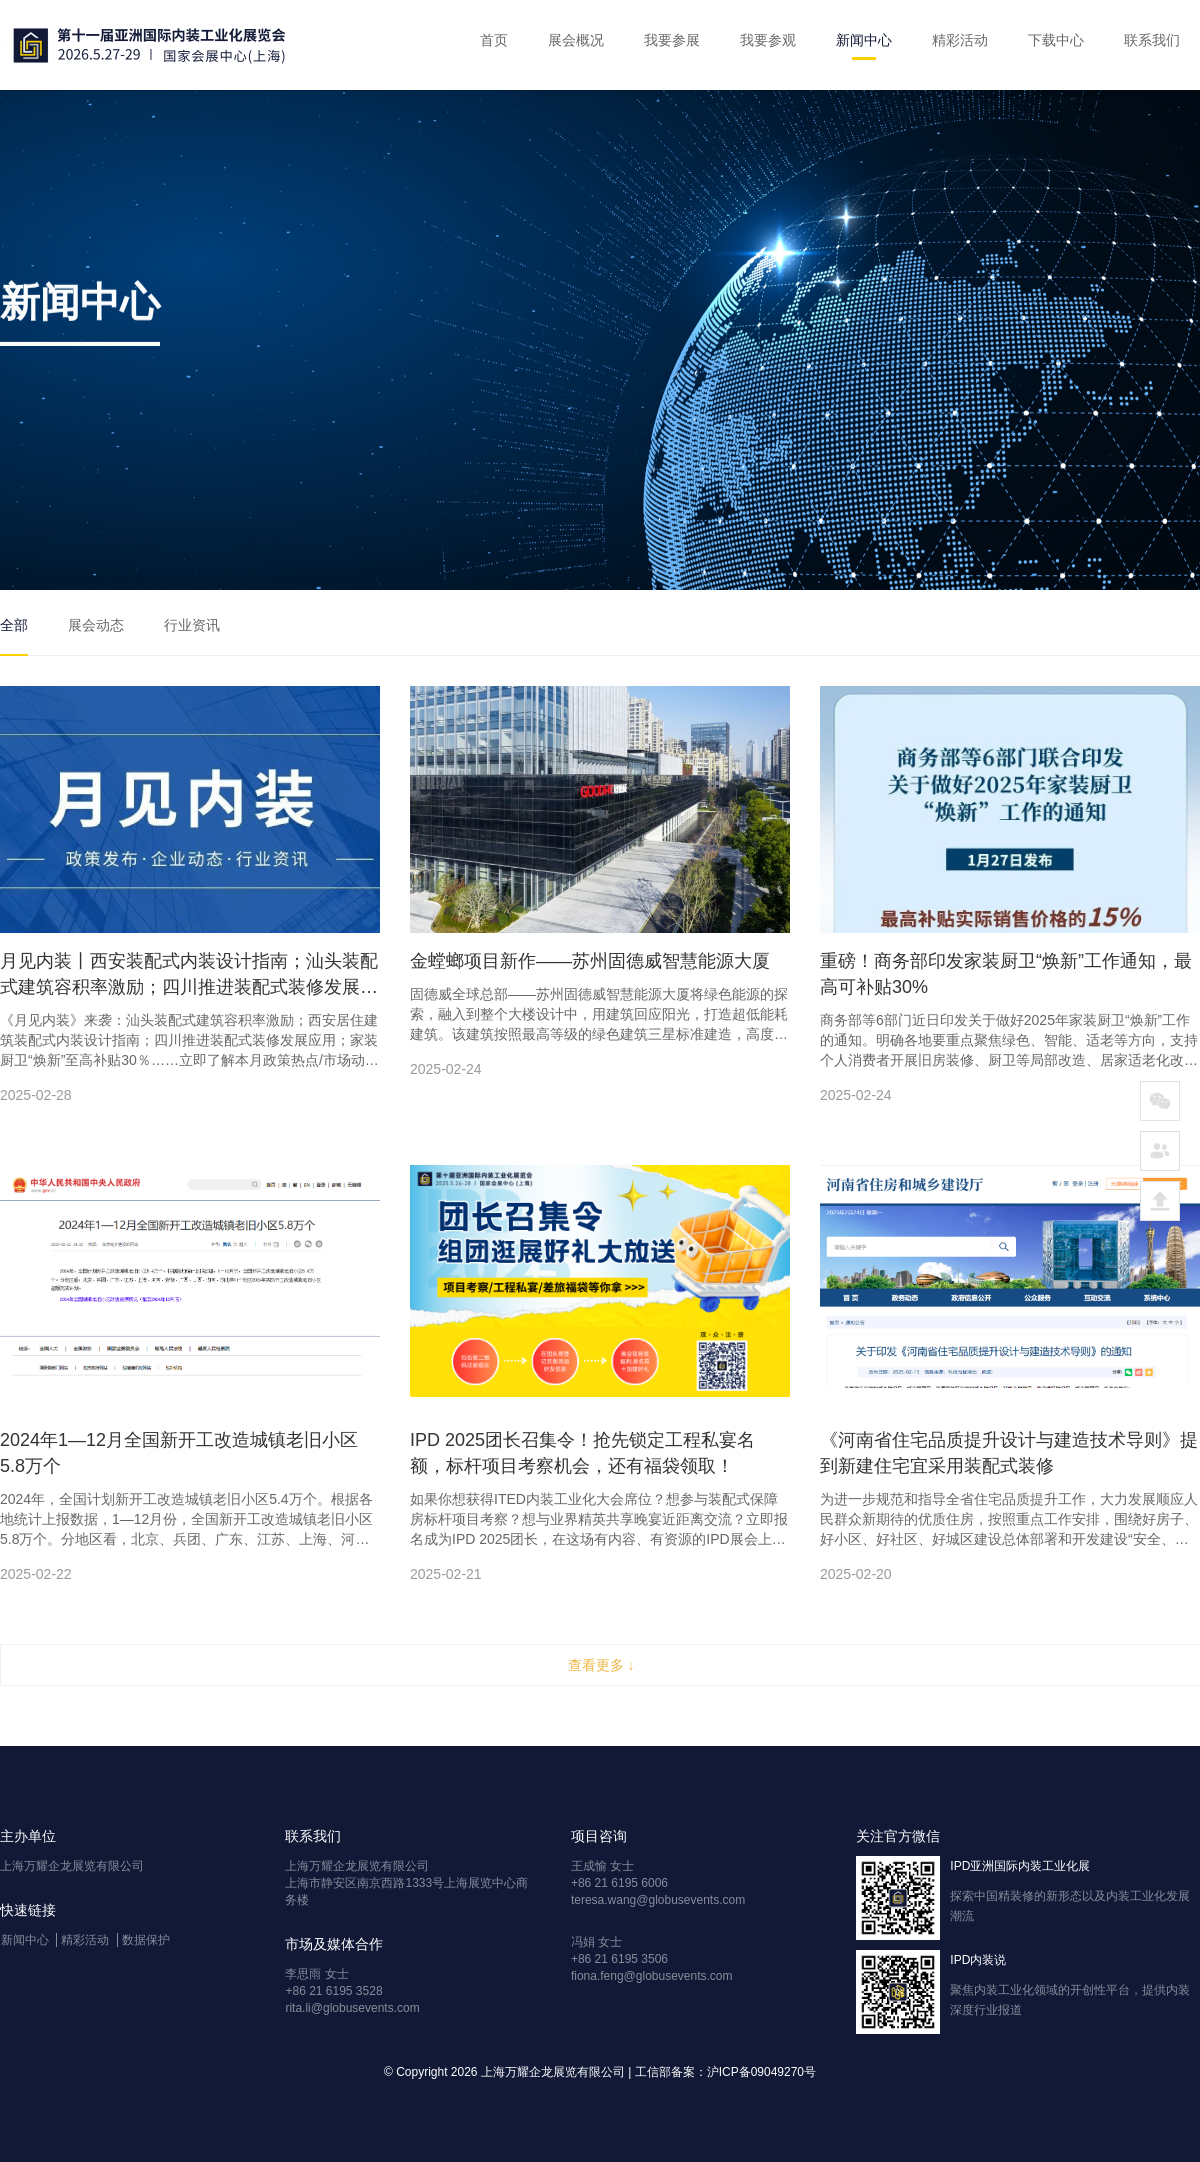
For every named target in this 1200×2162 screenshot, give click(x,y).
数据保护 (146, 1940)
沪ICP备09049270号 (761, 2072)
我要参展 (672, 40)
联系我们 (1152, 40)
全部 (14, 625)
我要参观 (768, 40)
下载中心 (1056, 40)
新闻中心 (864, 40)
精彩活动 (960, 40)
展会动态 (96, 625)
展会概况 (576, 40)
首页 (494, 40)
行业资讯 (192, 625)
